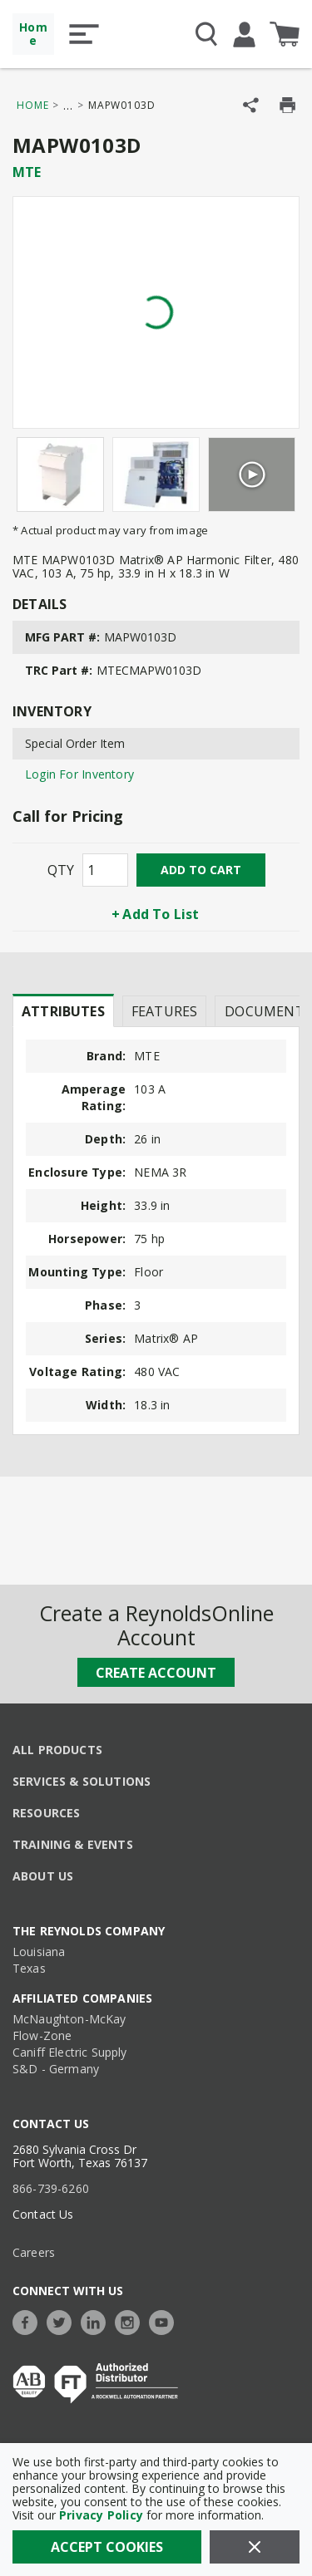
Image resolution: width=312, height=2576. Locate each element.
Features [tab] (164, 1011)
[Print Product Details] (287, 105)
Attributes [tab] (63, 1011)
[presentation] (63, 1010)
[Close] (255, 2547)
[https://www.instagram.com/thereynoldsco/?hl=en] (131, 2320)
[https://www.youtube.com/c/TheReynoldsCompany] (165, 2320)
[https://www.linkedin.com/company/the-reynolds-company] (97, 2320)
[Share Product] (251, 105)
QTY (60, 870)
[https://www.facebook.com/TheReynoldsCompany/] (29, 2320)
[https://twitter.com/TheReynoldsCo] (63, 2320)
